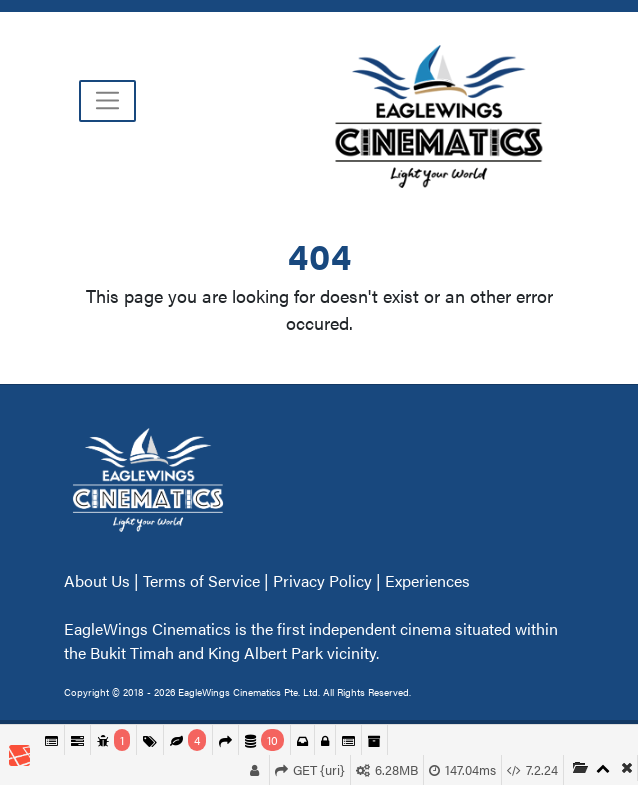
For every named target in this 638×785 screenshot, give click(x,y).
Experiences (427, 580)
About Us (99, 580)
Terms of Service (201, 580)
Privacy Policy (322, 580)
